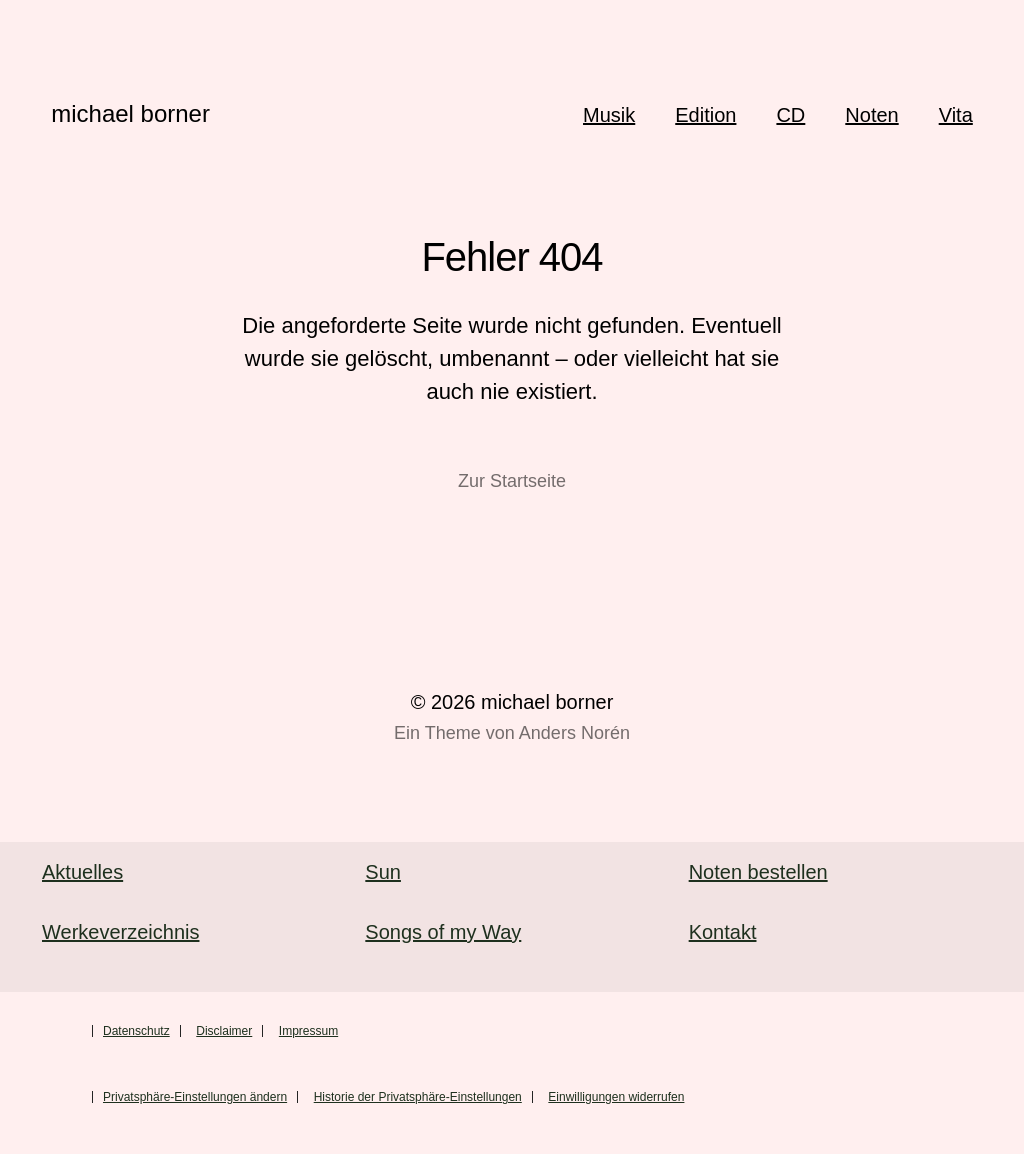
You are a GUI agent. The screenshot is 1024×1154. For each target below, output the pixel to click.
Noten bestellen (758, 872)
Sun (383, 872)
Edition (705, 115)
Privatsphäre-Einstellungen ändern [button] (195, 1097)
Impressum (308, 1031)
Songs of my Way (443, 932)
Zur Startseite (512, 481)
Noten (871, 115)
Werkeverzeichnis (120, 932)
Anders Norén (574, 733)
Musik (609, 115)
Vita (956, 115)
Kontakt (723, 932)
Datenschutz (136, 1031)
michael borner (130, 113)
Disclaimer (224, 1031)
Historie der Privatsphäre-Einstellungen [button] (418, 1097)
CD (790, 115)
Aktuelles (82, 872)
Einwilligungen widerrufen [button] (616, 1097)
